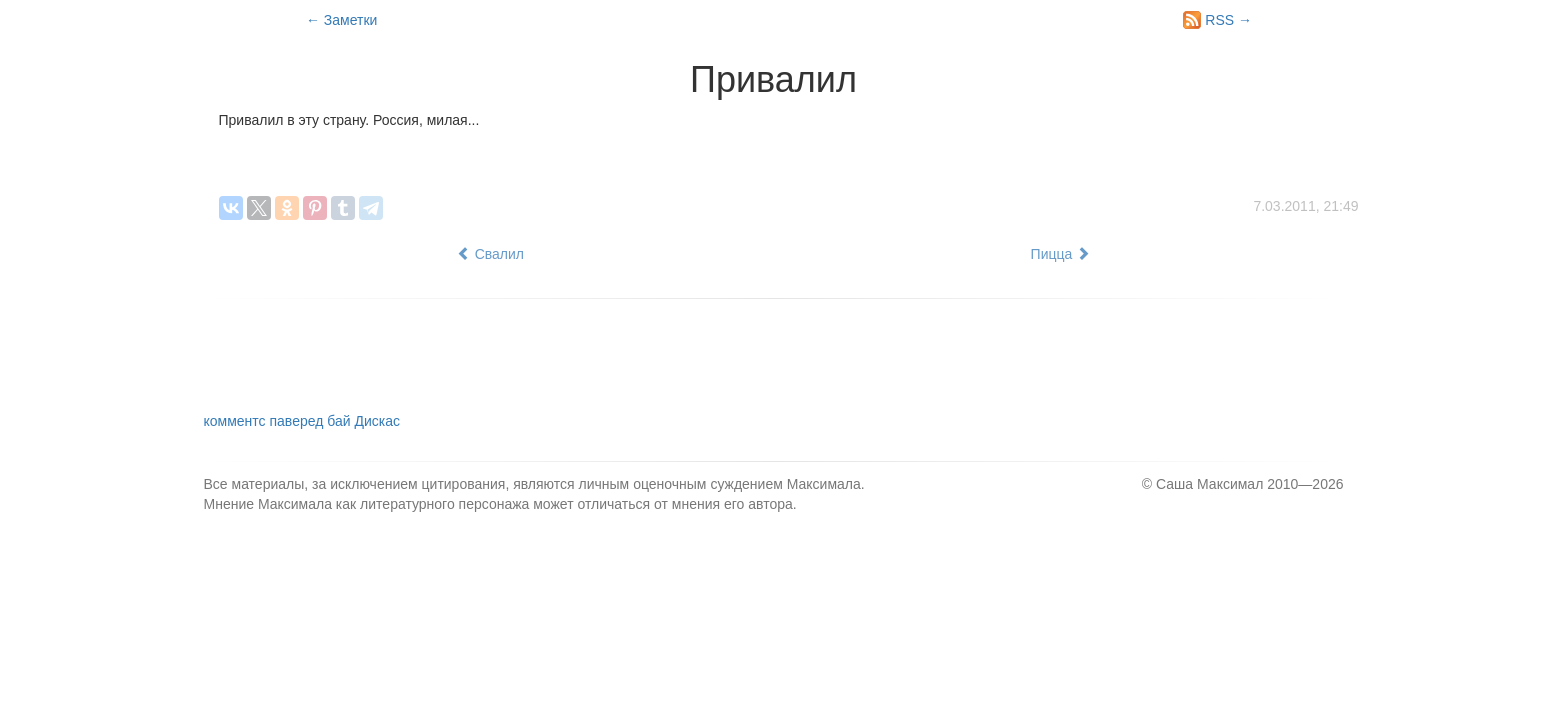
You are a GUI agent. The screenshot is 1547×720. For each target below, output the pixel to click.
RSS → (1217, 20)
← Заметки (341, 20)
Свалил (490, 254)
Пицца (1061, 254)
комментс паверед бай (302, 421)
